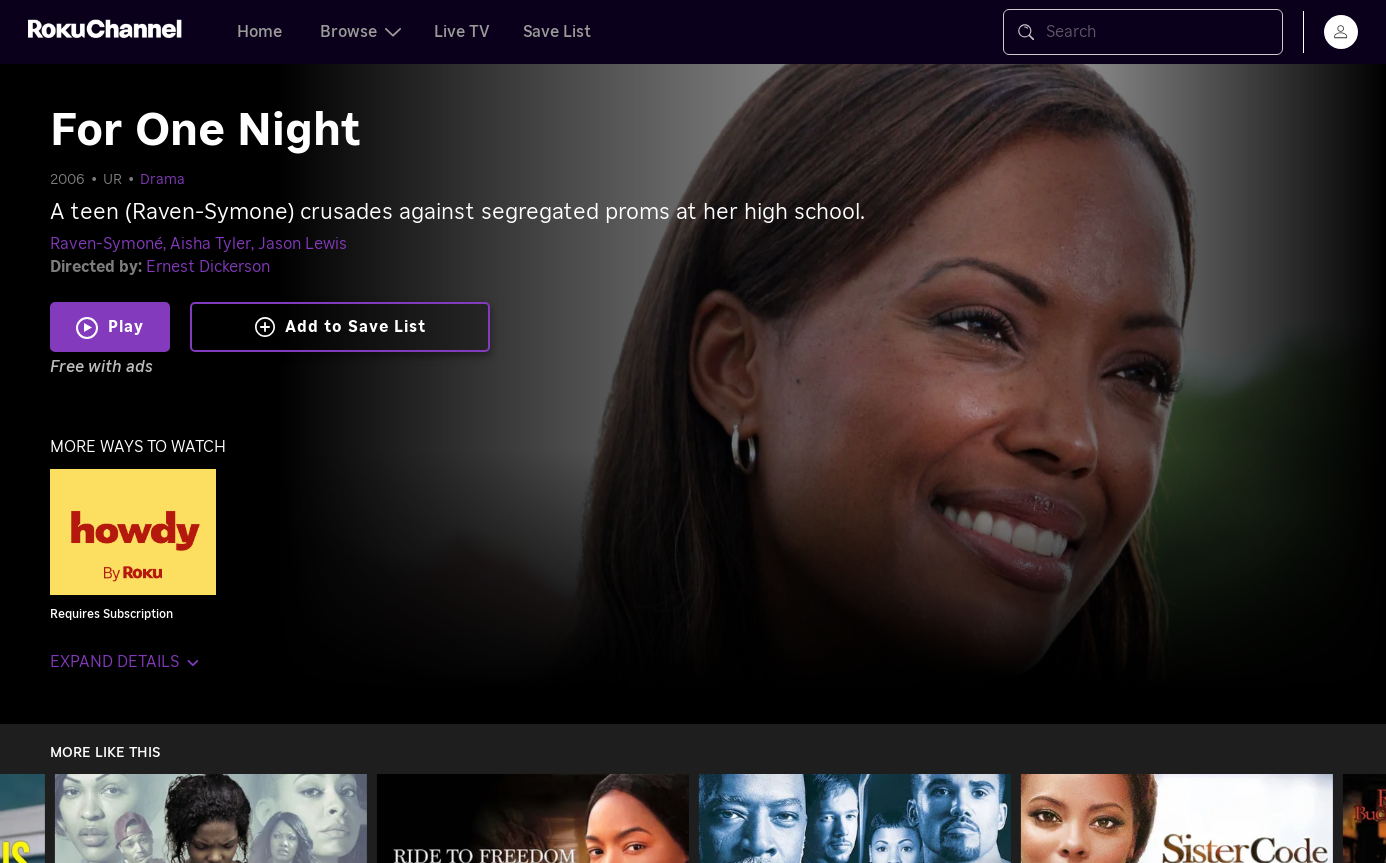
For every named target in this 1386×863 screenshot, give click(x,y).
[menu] (1341, 32)
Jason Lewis (302, 244)
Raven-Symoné (106, 244)
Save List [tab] (557, 32)
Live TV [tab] (462, 32)
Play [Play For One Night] (126, 327)
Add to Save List (340, 327)
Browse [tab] (360, 32)
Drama (162, 180)
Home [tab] (259, 32)
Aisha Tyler (210, 244)
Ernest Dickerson (208, 267)
